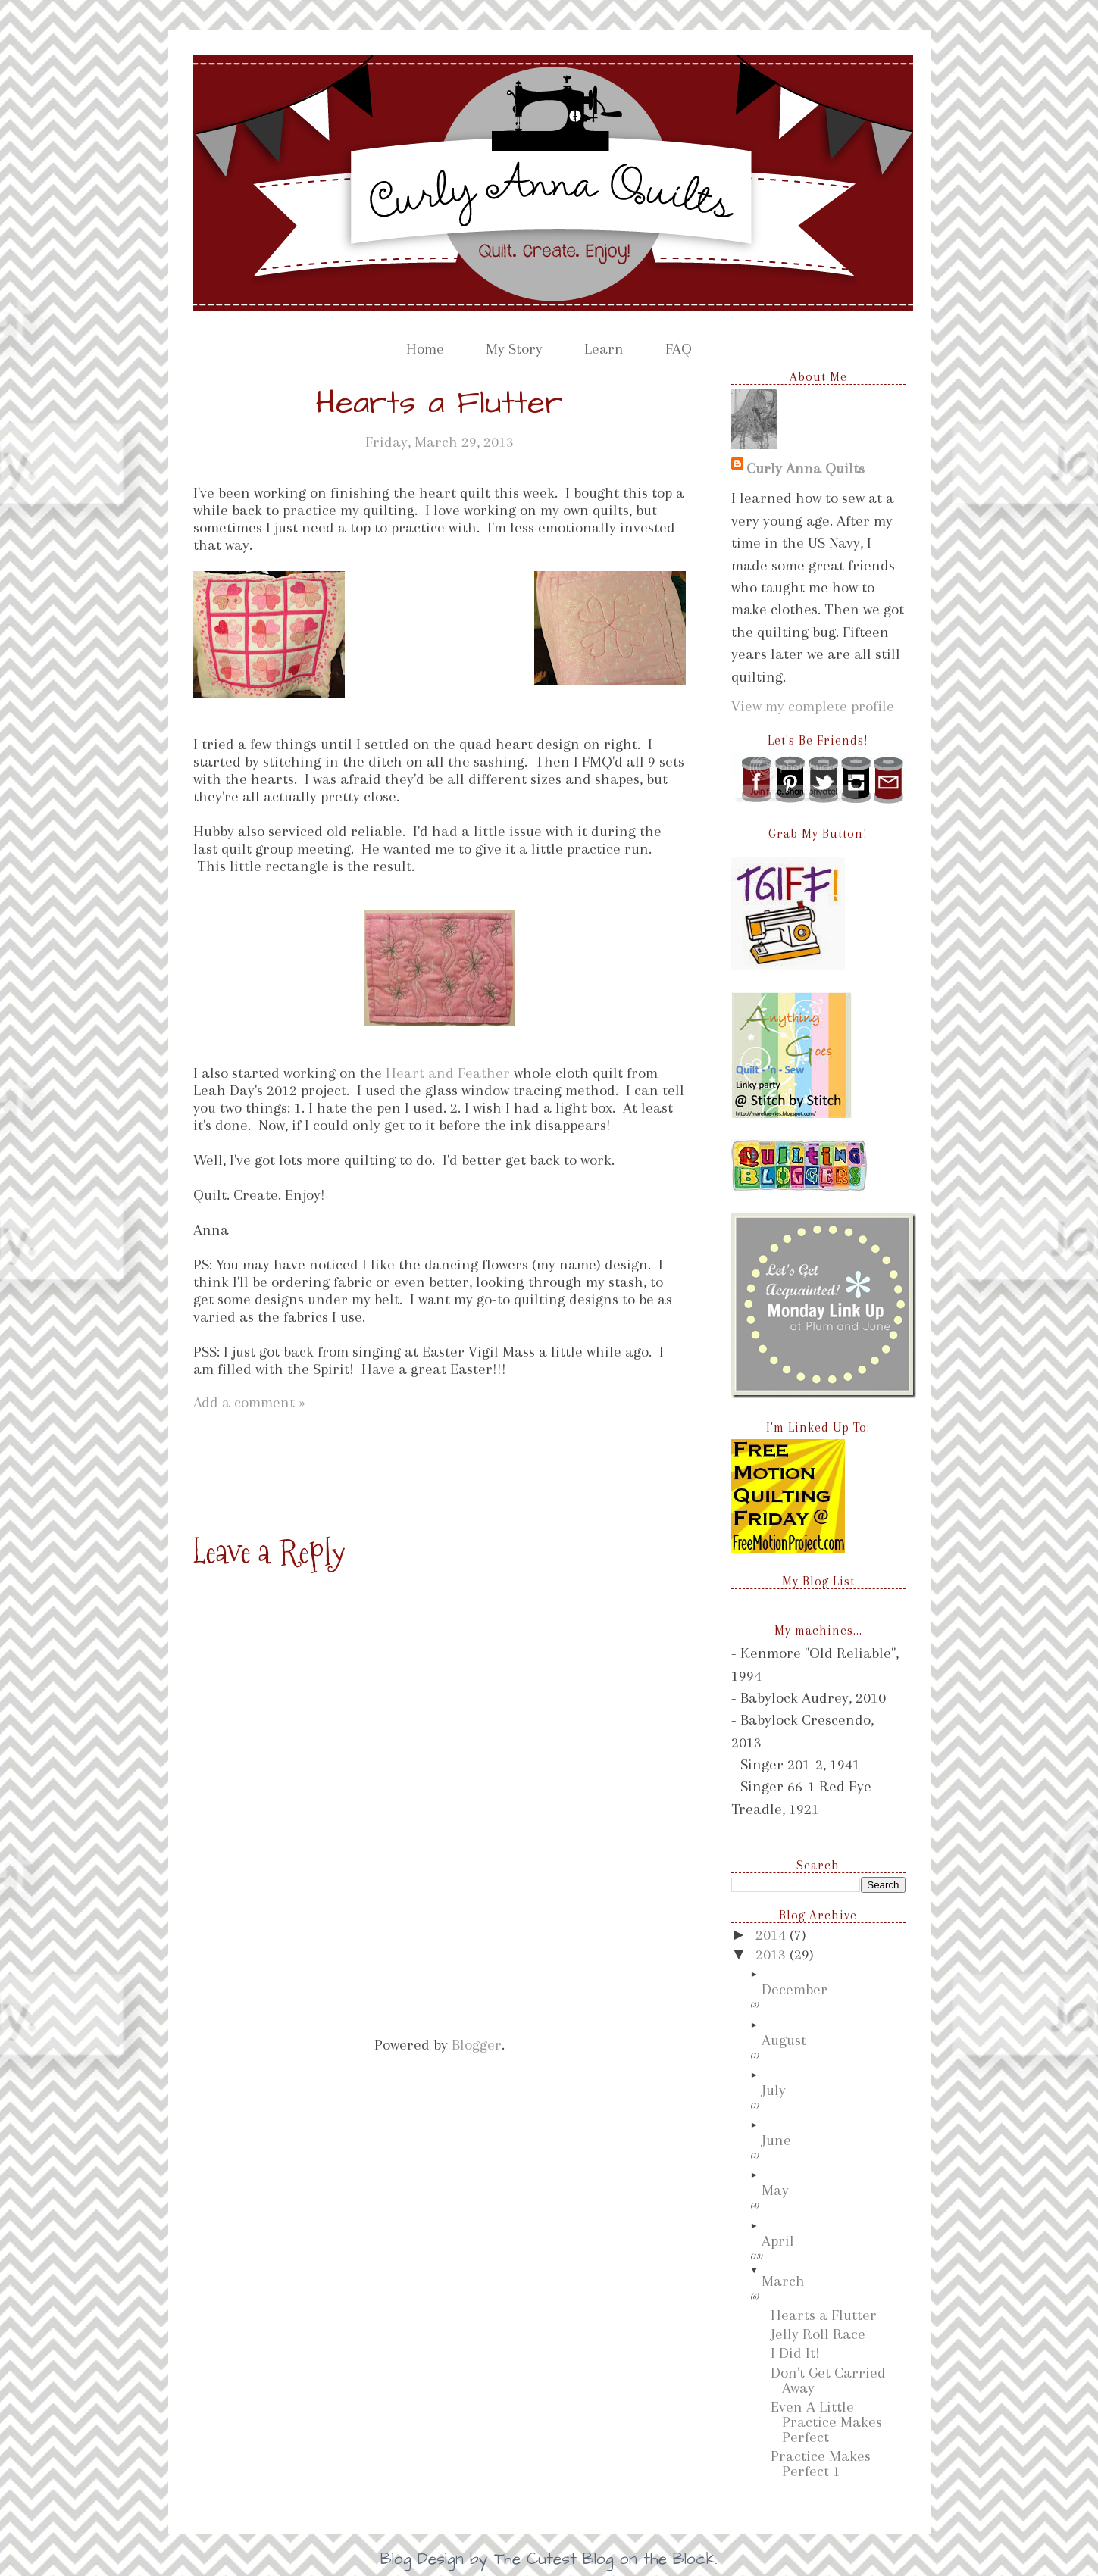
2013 (772, 1954)
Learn (604, 349)
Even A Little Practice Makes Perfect (826, 2422)
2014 (772, 1935)
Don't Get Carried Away (828, 2380)
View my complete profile (812, 706)
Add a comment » (249, 1402)
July (774, 2090)
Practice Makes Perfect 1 (821, 2463)
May (775, 2190)
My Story (514, 349)
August (784, 2040)
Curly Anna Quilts (805, 468)
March (783, 2281)
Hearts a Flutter (824, 2315)
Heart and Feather (448, 1073)
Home (425, 349)
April (778, 2241)
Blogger (477, 2044)
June (776, 2140)
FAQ (678, 349)
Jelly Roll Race (818, 2334)
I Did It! (795, 2353)
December (794, 1989)
